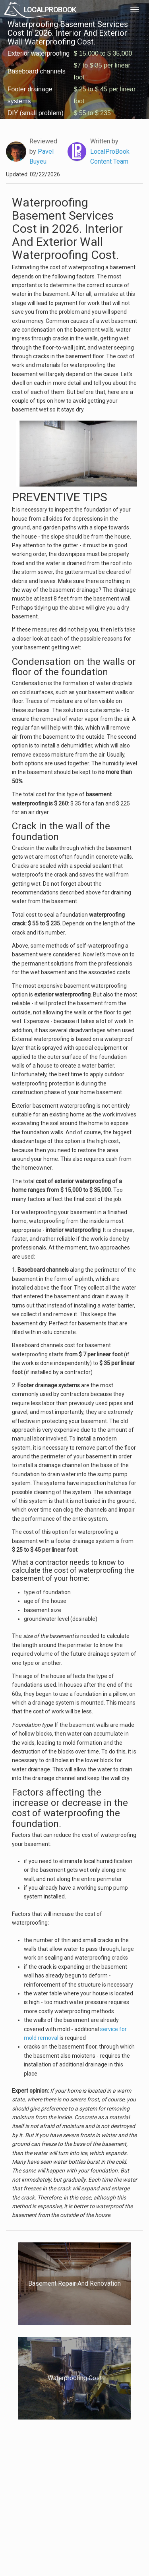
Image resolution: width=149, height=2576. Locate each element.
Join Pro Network (63, 2475)
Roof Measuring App (66, 2493)
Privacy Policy (109, 2484)
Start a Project (26, 2502)
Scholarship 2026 (113, 2475)
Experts (52, 2484)
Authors (103, 2493)
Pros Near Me (26, 2493)
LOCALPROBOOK (50, 10)
